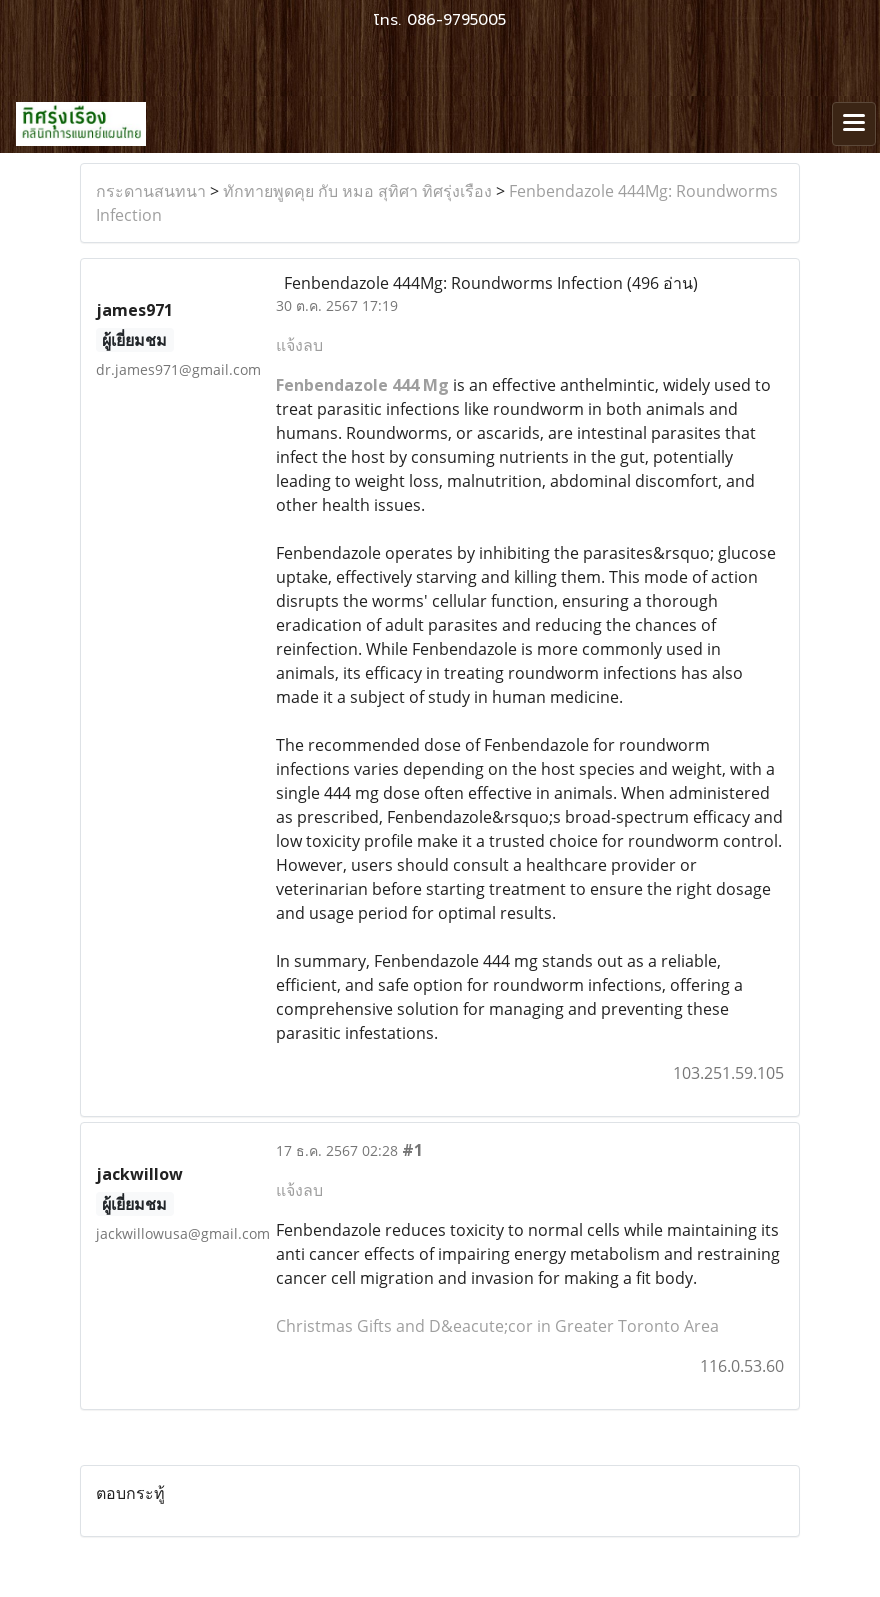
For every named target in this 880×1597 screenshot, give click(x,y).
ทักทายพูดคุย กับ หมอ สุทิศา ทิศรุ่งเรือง (357, 191)
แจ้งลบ (299, 345)
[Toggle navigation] (854, 124)
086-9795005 (456, 20)
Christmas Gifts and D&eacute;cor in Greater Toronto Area (497, 1326)
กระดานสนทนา (151, 191)
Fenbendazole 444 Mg (362, 385)
